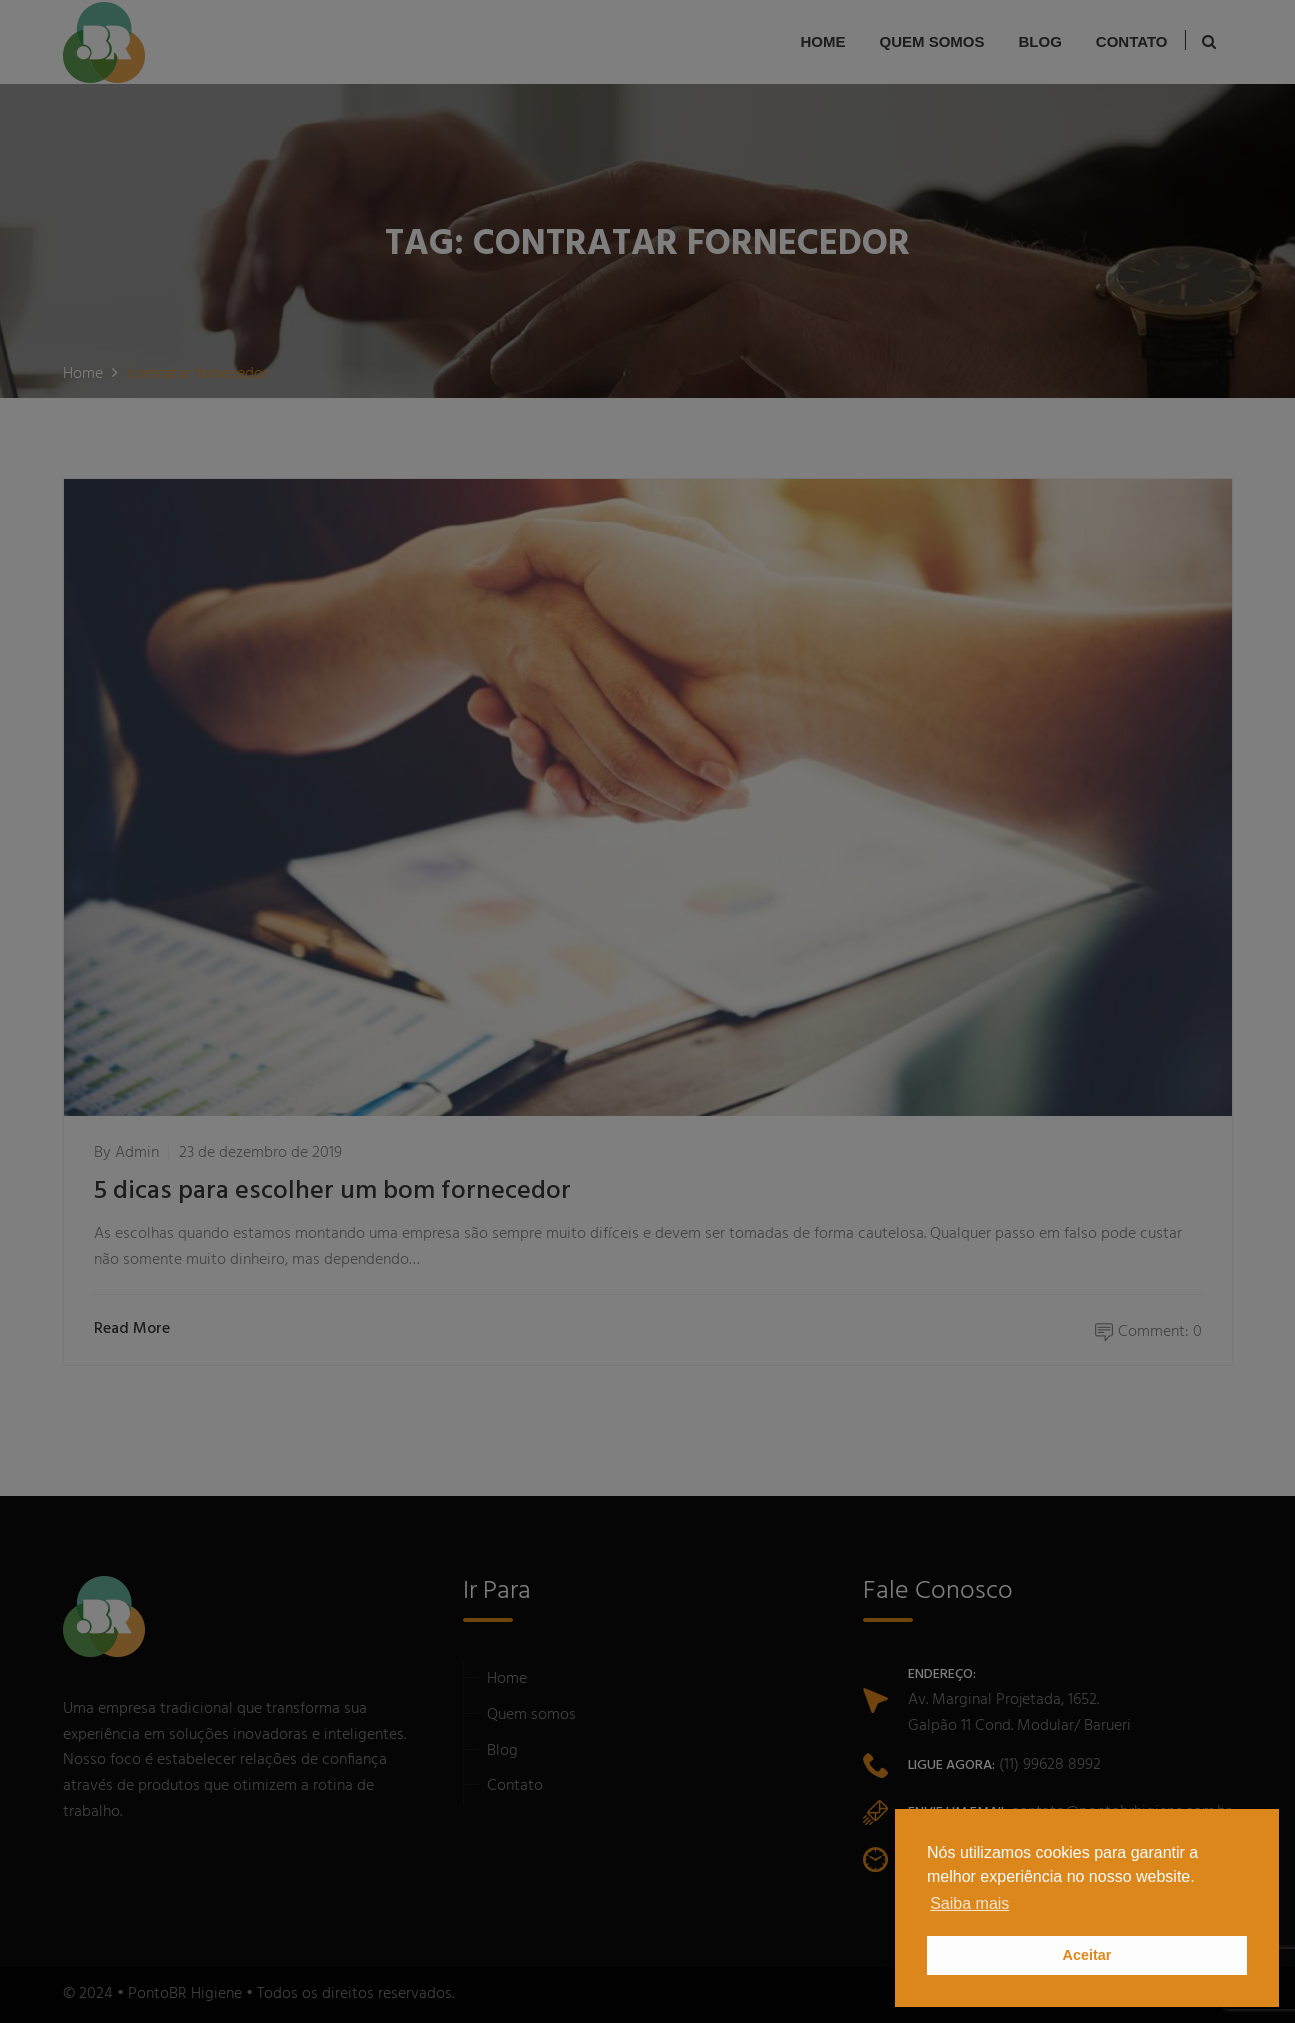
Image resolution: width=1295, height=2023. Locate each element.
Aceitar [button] (1087, 1955)
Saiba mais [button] (969, 1903)
